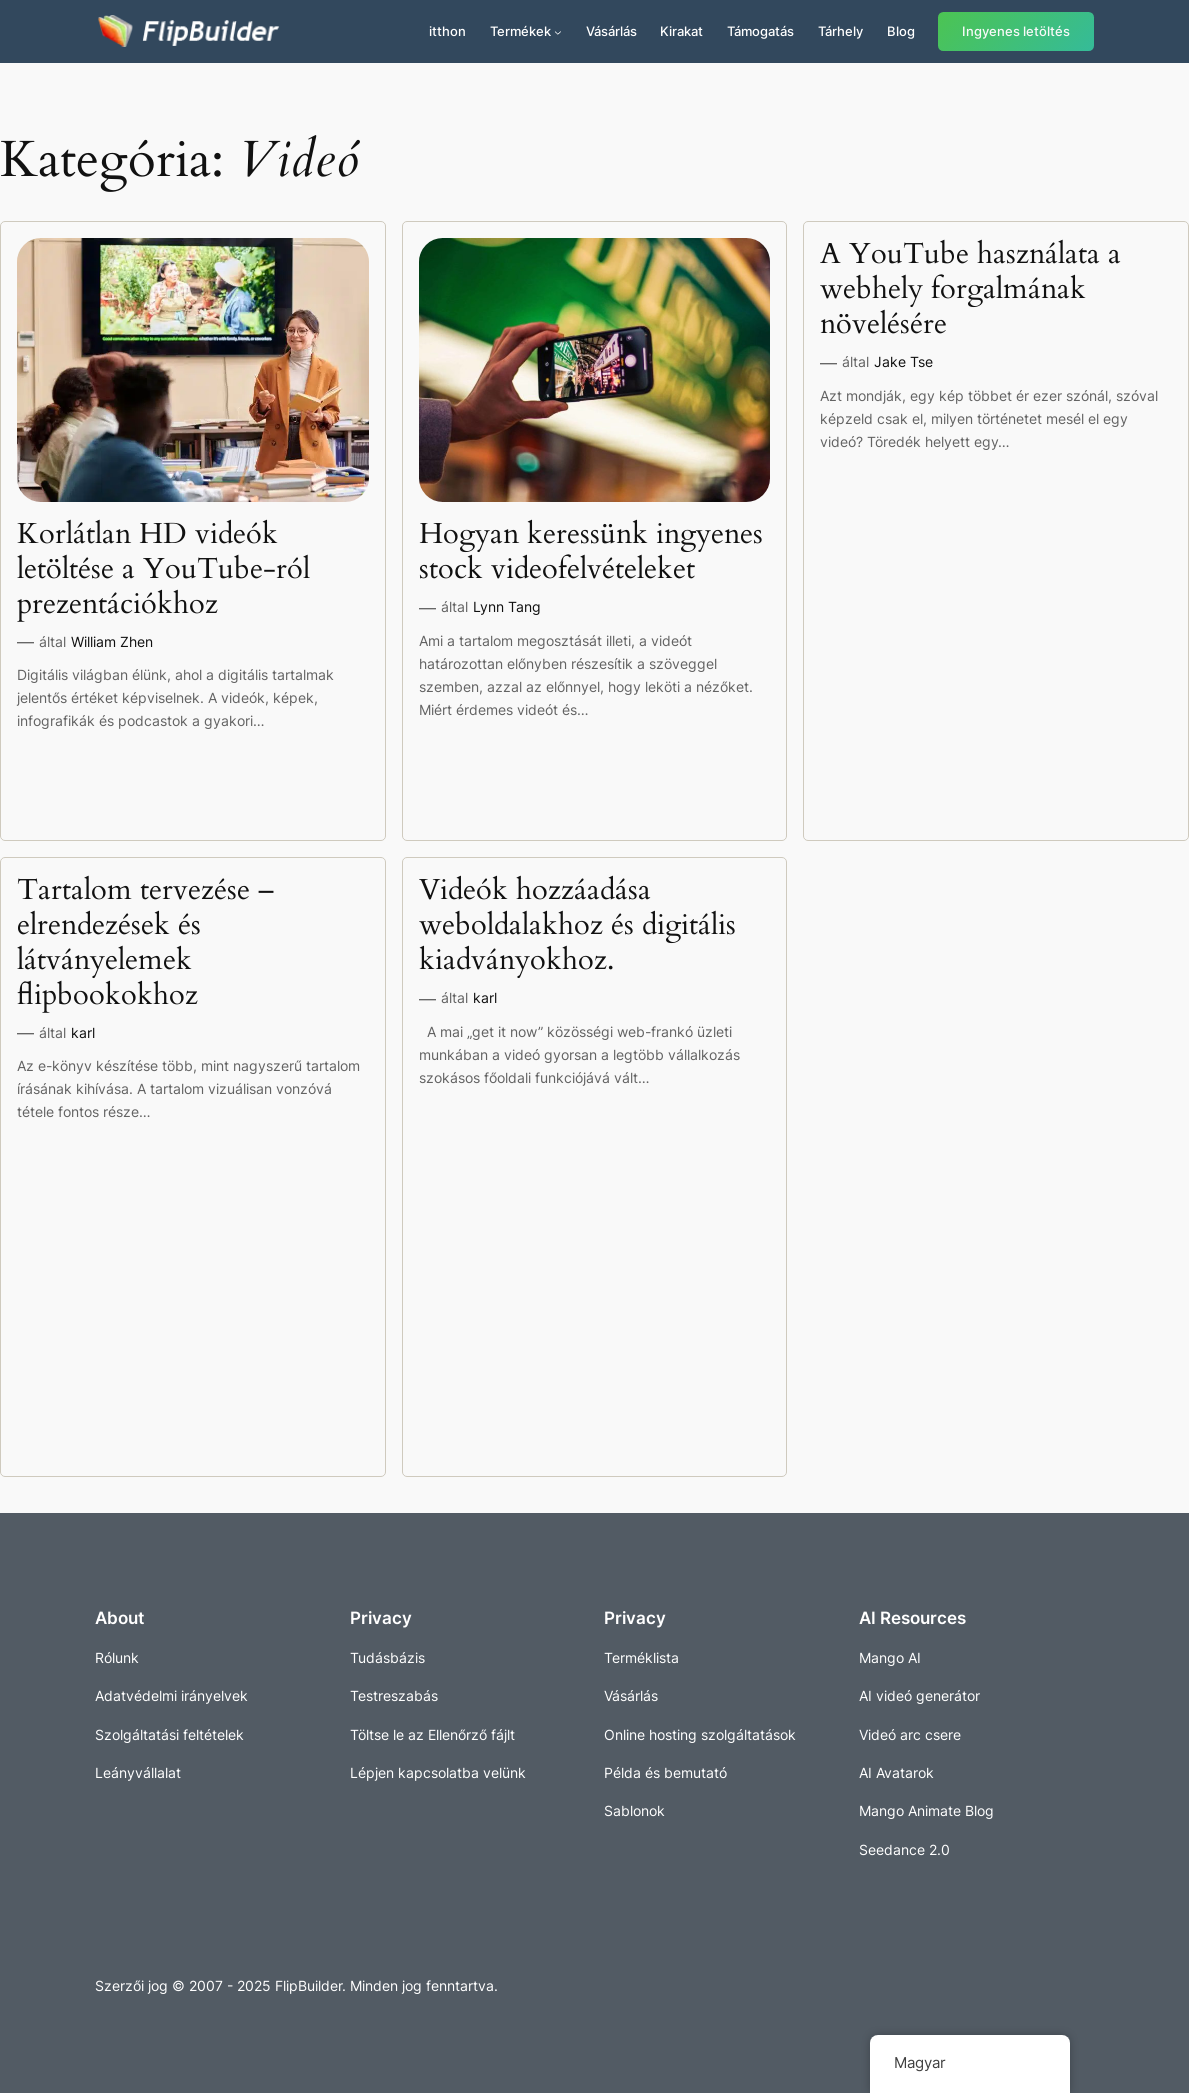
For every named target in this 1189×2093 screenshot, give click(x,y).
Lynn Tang (507, 606)
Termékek (520, 31)
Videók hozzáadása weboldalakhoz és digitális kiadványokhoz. (577, 925)
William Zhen (112, 641)
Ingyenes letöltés (1016, 31)
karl (83, 1032)
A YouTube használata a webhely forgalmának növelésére (970, 289)
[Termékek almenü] (558, 32)
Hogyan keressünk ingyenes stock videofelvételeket (591, 551)
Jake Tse (903, 361)
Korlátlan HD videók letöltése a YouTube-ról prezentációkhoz (163, 569)
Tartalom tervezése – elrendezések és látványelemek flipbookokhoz (145, 942)
